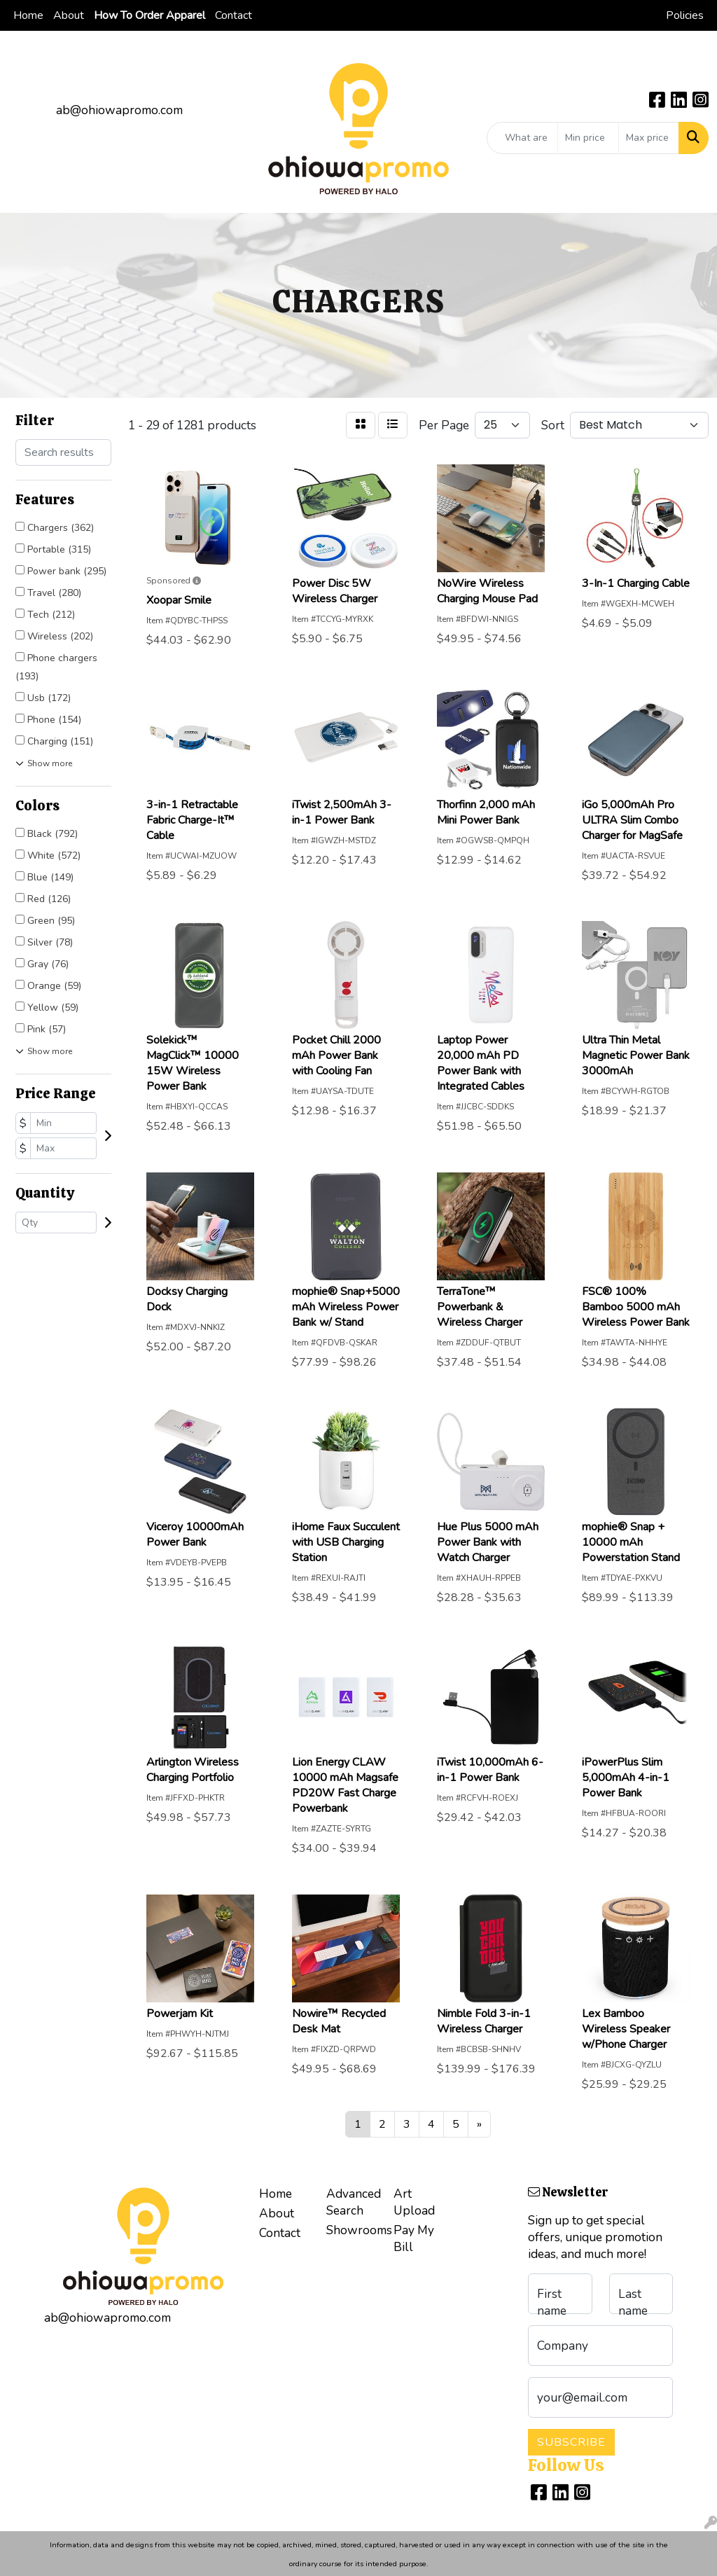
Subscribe (571, 2442)
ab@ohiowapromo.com (119, 110)
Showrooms (351, 2230)
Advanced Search (351, 2202)
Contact (233, 15)
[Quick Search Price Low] (587, 138)
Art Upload (414, 2202)
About (68, 15)
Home (28, 15)
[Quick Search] (522, 138)
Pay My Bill (414, 2238)
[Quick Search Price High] (648, 138)
